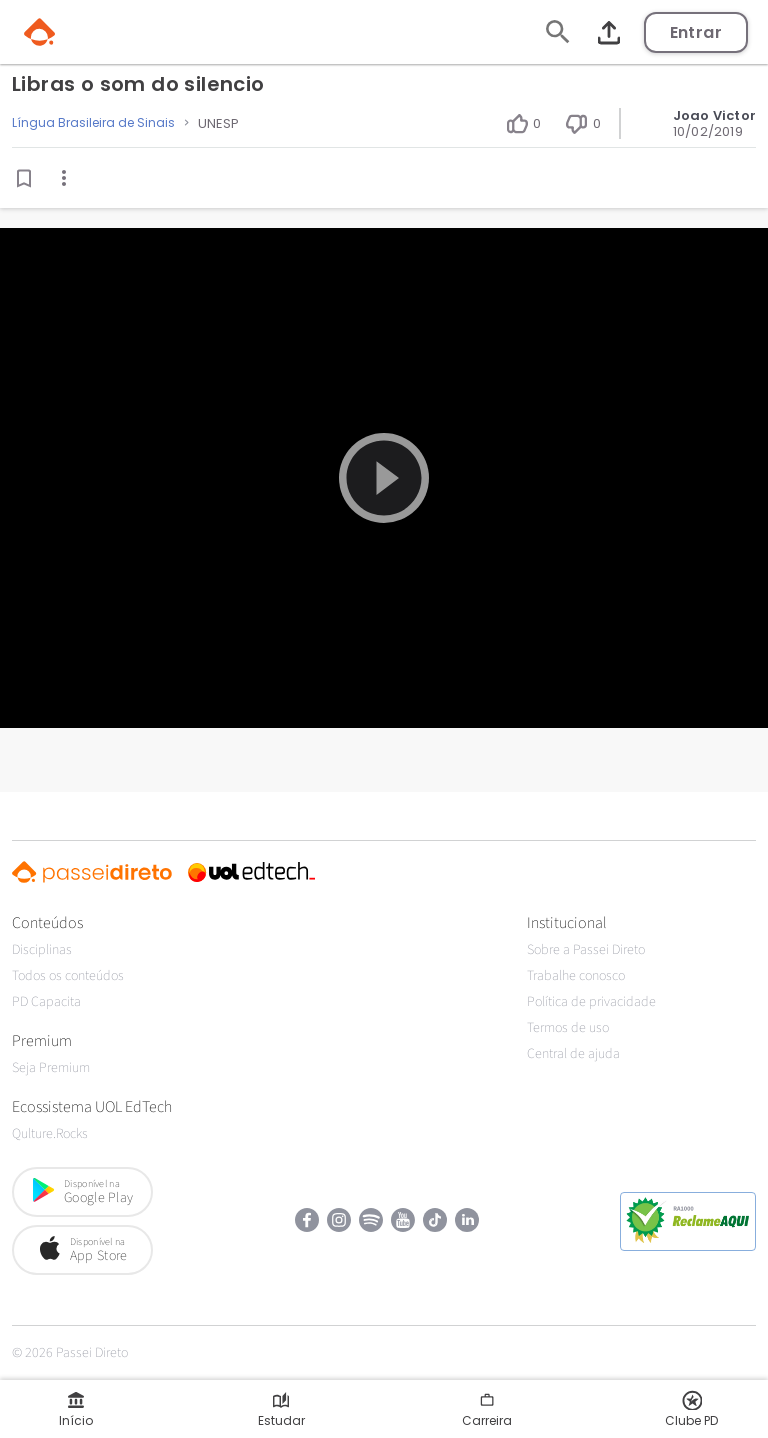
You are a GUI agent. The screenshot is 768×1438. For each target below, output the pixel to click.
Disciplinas (42, 950)
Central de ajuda (573, 1054)
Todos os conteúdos (68, 976)
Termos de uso (568, 1028)
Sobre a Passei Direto (586, 950)
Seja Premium (51, 1068)
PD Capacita (46, 1002)
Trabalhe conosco (576, 976)
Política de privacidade (591, 1002)
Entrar (696, 32)
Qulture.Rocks (50, 1134)
